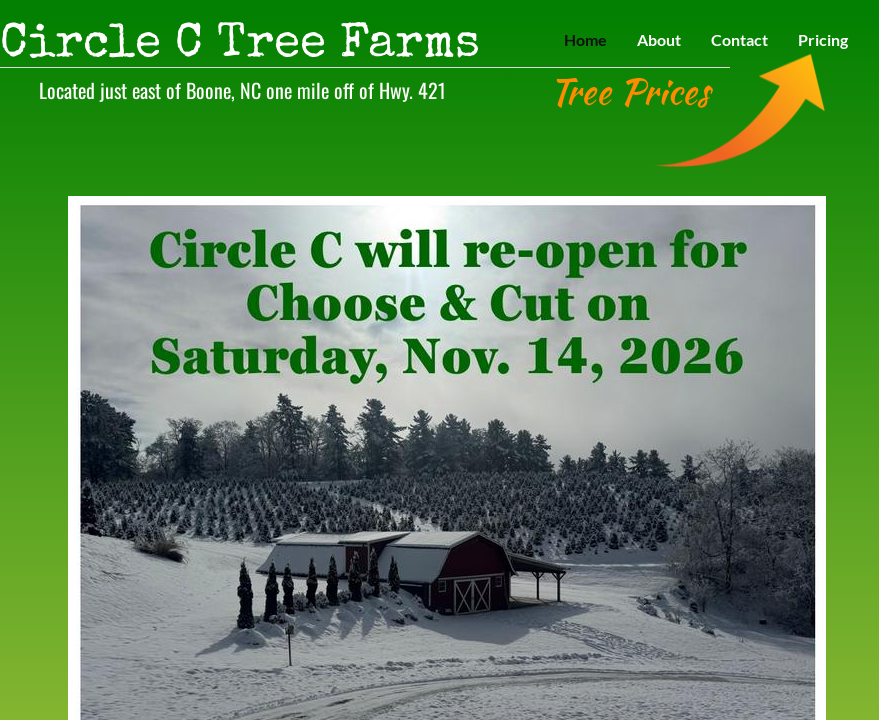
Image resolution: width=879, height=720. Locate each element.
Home (585, 39)
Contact (739, 39)
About (659, 39)
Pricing (823, 39)
